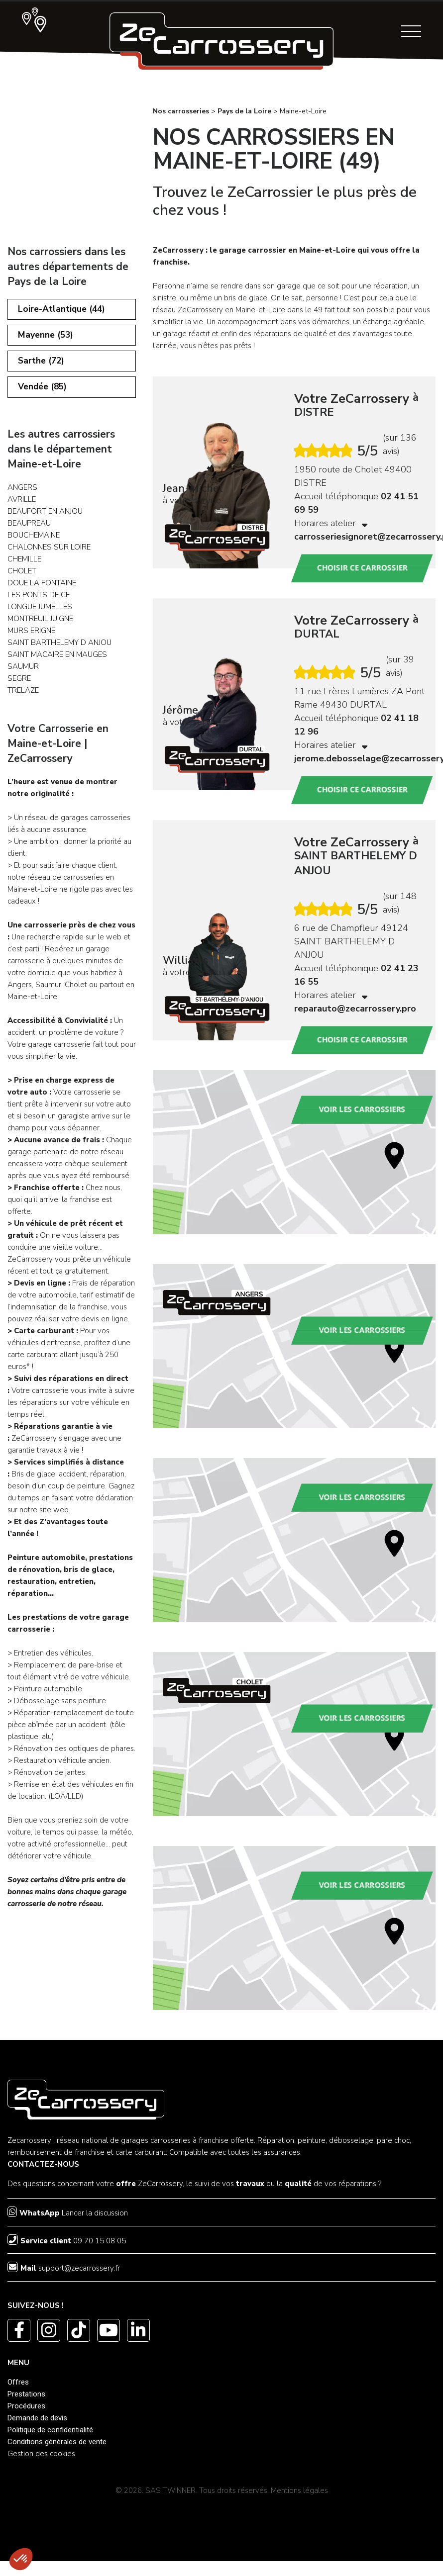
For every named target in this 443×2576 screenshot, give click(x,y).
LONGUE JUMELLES (39, 614)
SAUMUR (23, 674)
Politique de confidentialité (50, 2429)
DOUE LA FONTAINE (41, 590)
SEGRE (19, 686)
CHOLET (21, 578)
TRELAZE (23, 698)
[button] (21, 2559)
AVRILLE (21, 507)
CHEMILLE (24, 566)
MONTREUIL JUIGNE (40, 626)
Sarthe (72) (42, 366)
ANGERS (22, 495)
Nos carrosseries (181, 111)
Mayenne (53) (46, 338)
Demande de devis (37, 2417)
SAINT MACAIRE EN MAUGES (57, 662)
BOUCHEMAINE (33, 543)
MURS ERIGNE (31, 638)
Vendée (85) (44, 394)
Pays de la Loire (244, 111)
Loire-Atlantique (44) (63, 310)
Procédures (26, 2405)
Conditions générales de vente (57, 2441)
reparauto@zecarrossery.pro (355, 1008)
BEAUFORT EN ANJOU (45, 519)
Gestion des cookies (41, 2454)
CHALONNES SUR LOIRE (49, 554)
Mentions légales (299, 2490)
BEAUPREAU (29, 531)
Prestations (26, 2394)
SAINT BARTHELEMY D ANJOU (59, 650)
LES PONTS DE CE (38, 602)
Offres (18, 2382)
